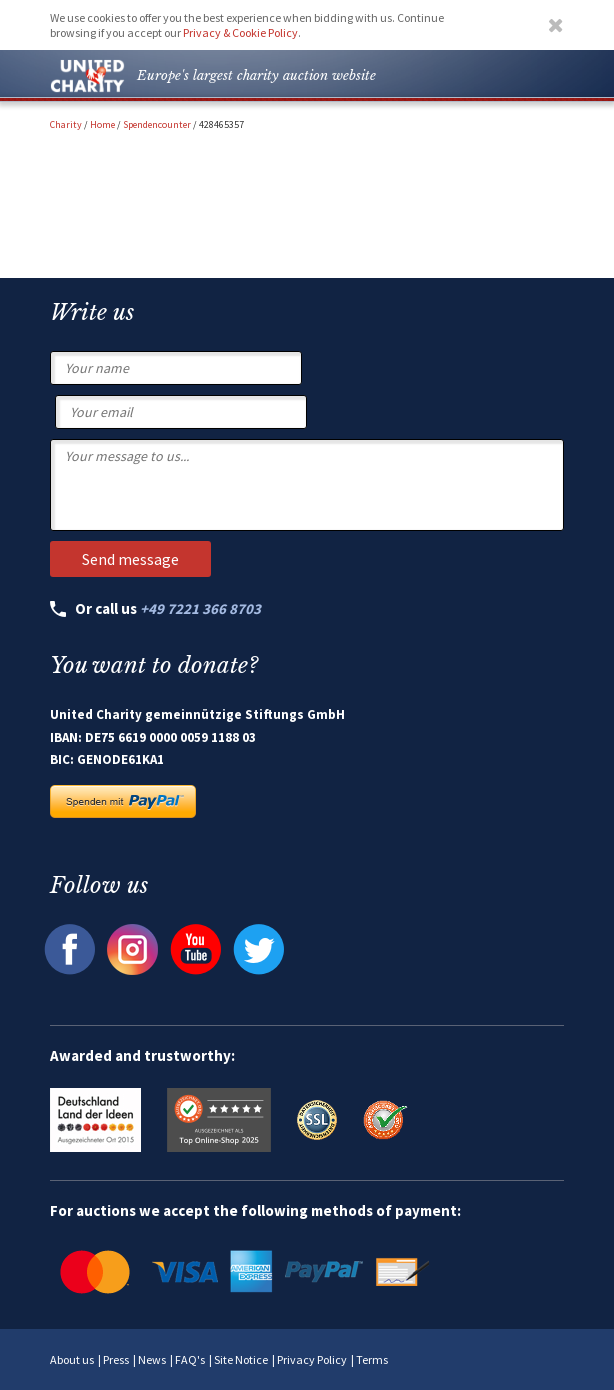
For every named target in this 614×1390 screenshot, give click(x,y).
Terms (372, 1359)
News (152, 1359)
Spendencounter (157, 124)
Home (102, 124)
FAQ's (190, 1359)
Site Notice (241, 1359)
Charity (66, 124)
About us (72, 1359)
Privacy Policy (312, 1359)
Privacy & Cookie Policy (240, 32)
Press (116, 1359)
